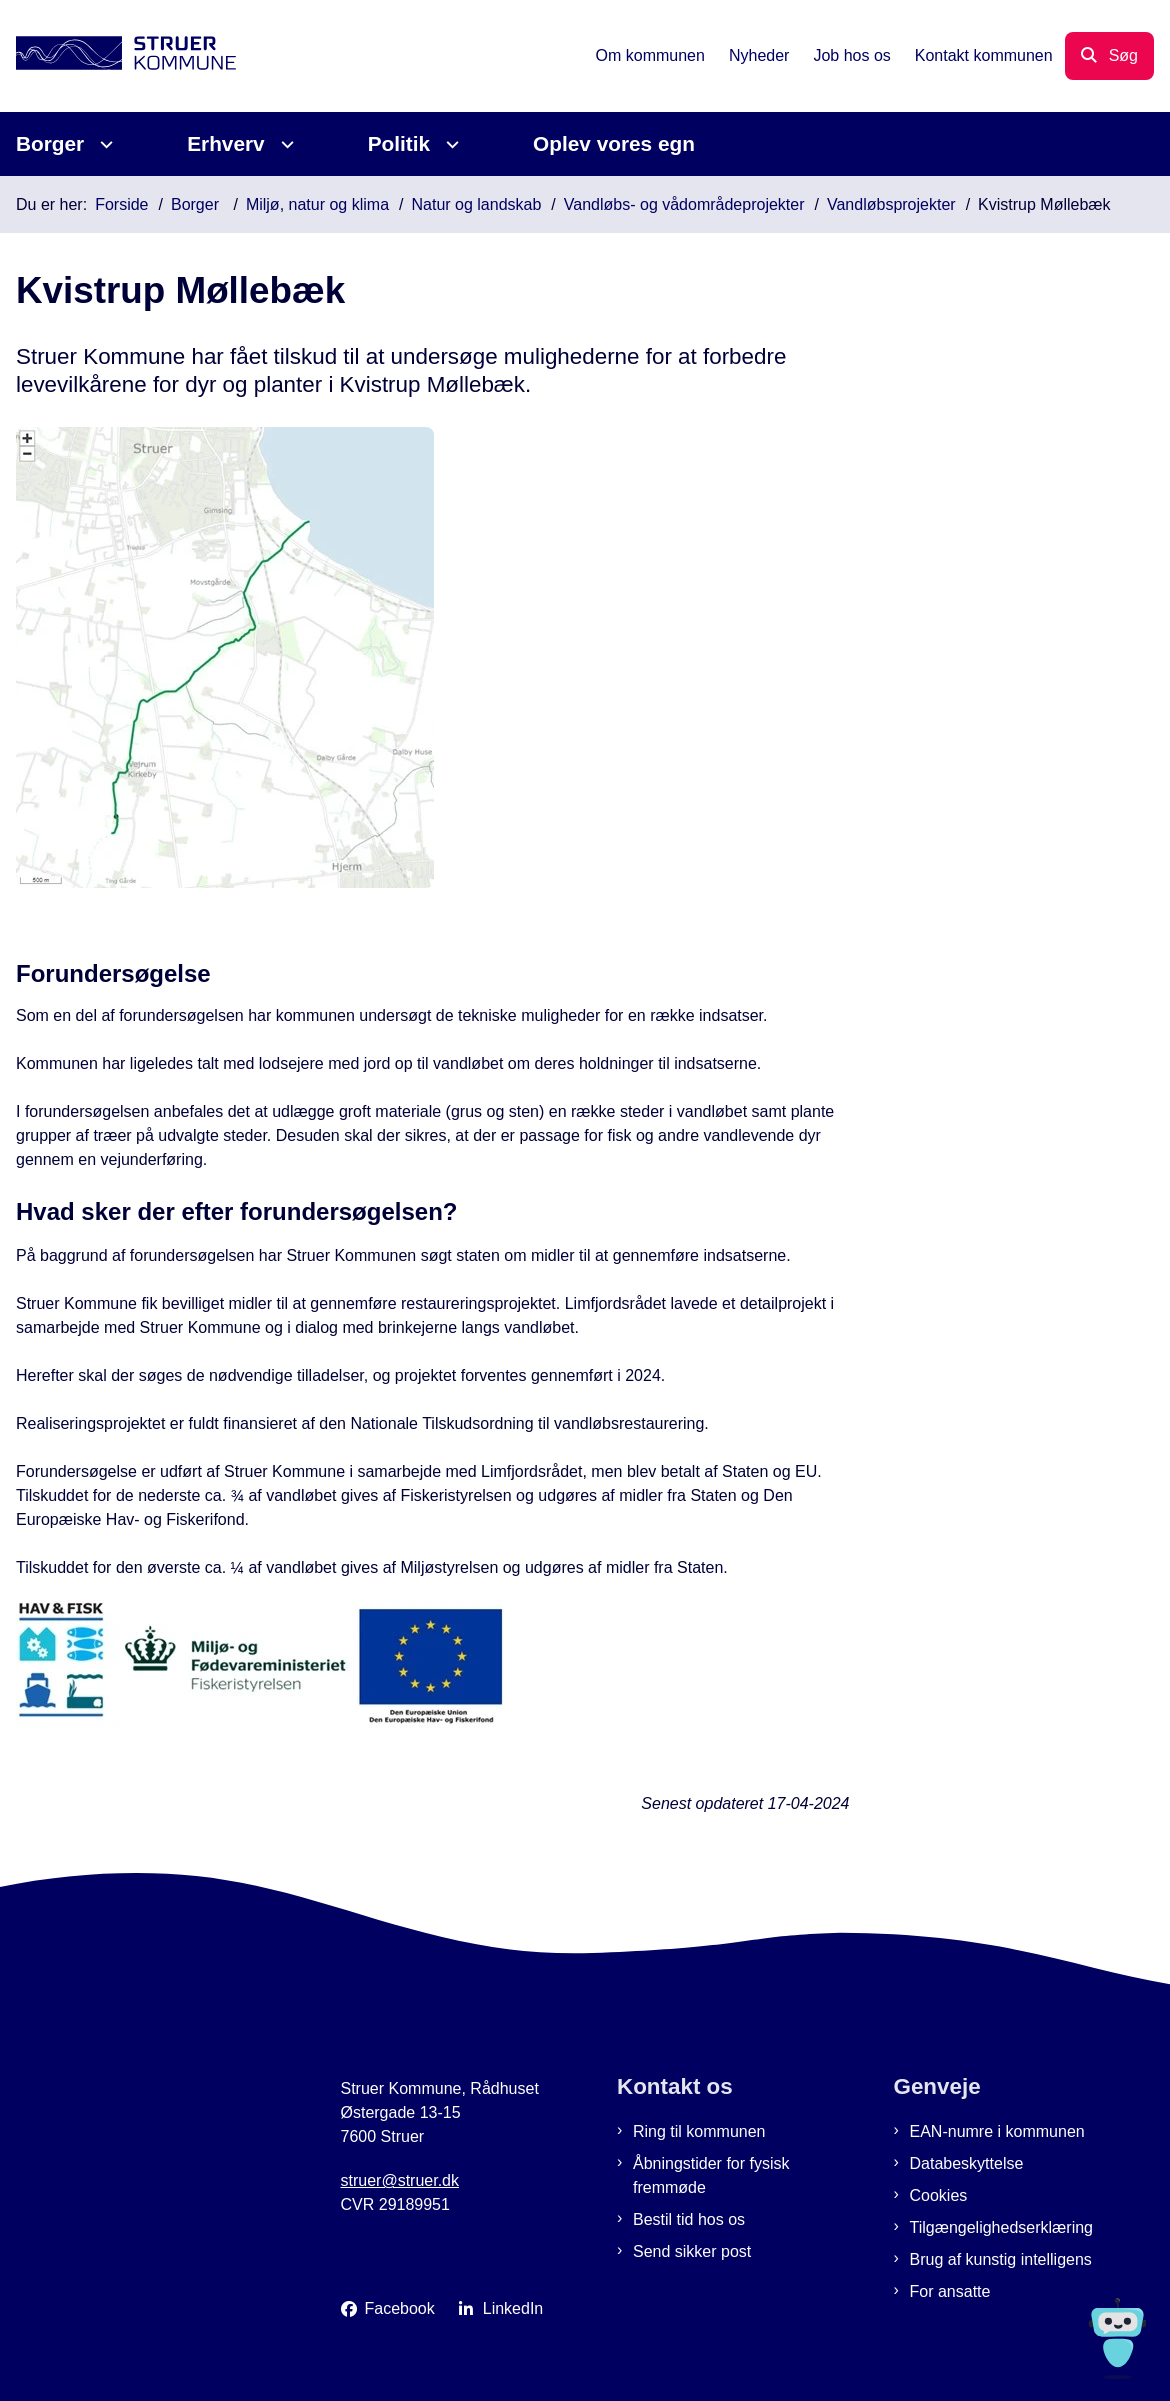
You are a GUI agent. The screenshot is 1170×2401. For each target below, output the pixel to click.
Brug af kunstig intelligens (1001, 2259)
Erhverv (225, 143)
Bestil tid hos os (689, 2219)
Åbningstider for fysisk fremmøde (711, 2175)
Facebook (400, 2308)
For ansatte (950, 2291)
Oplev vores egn (614, 143)
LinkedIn (513, 2308)
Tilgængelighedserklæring (1002, 2227)
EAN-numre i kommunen (997, 2131)
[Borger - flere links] (103, 144)
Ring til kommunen (699, 2131)
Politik (399, 143)
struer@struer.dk (400, 2180)
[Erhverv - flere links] (284, 144)
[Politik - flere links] (449, 144)
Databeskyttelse (967, 2163)
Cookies (939, 2195)
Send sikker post (692, 2251)
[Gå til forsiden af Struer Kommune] (118, 56)
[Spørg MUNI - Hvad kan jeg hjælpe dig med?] (1117, 2338)
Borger (50, 143)
